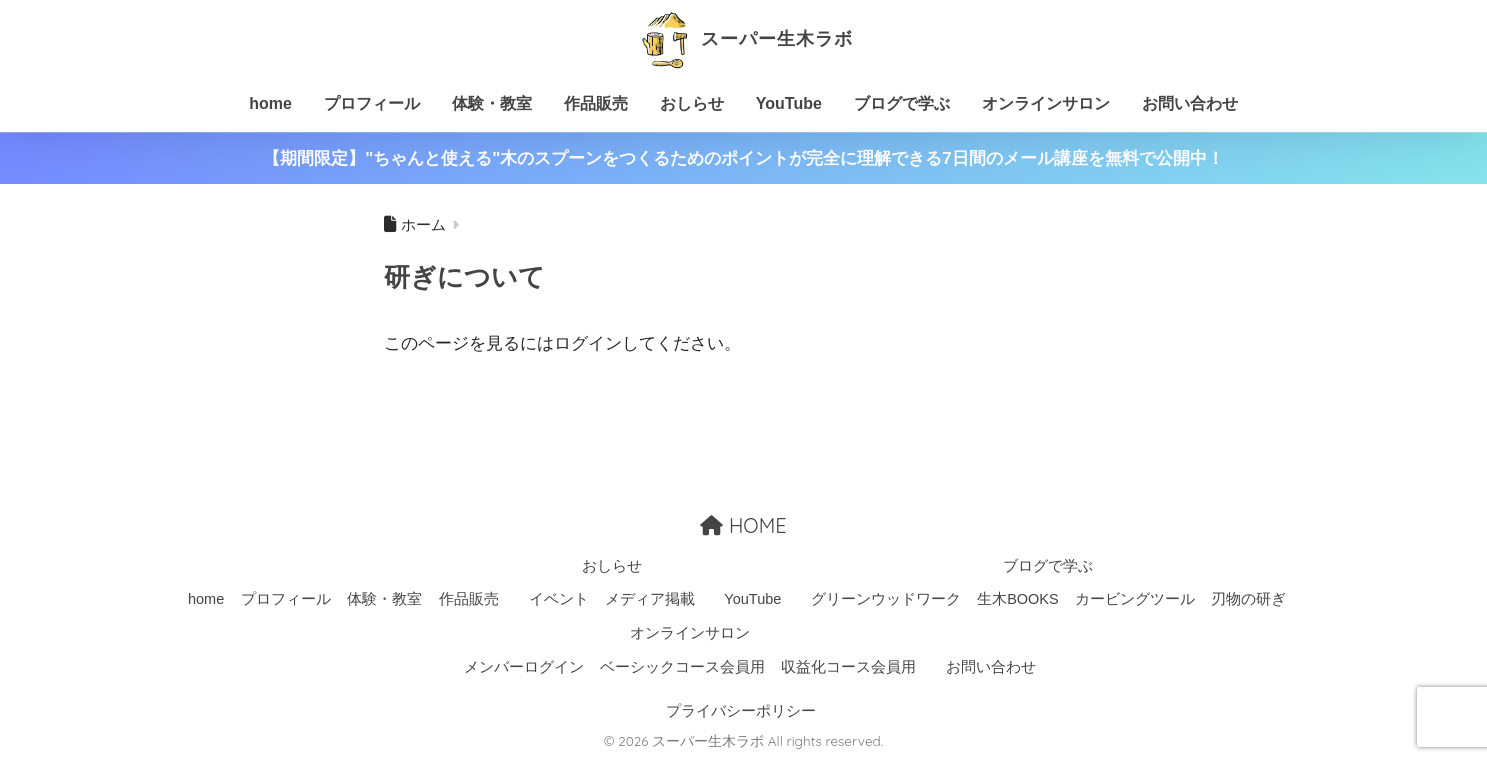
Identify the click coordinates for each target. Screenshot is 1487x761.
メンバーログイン (524, 667)
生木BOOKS (1018, 599)
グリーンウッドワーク (886, 599)
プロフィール (372, 103)
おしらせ (692, 103)
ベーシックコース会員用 (682, 667)
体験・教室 (492, 103)
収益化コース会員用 (848, 667)
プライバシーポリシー (741, 710)
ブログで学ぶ (902, 103)
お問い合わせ (1190, 103)
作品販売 (596, 103)
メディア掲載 (650, 599)
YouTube (789, 103)
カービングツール (1135, 599)
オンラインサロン (1046, 103)
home (270, 103)
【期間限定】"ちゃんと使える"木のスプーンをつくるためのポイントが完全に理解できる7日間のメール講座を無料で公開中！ (743, 158)
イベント (559, 599)
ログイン (588, 343)
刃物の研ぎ (1248, 599)
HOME (743, 524)
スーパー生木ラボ (743, 38)
